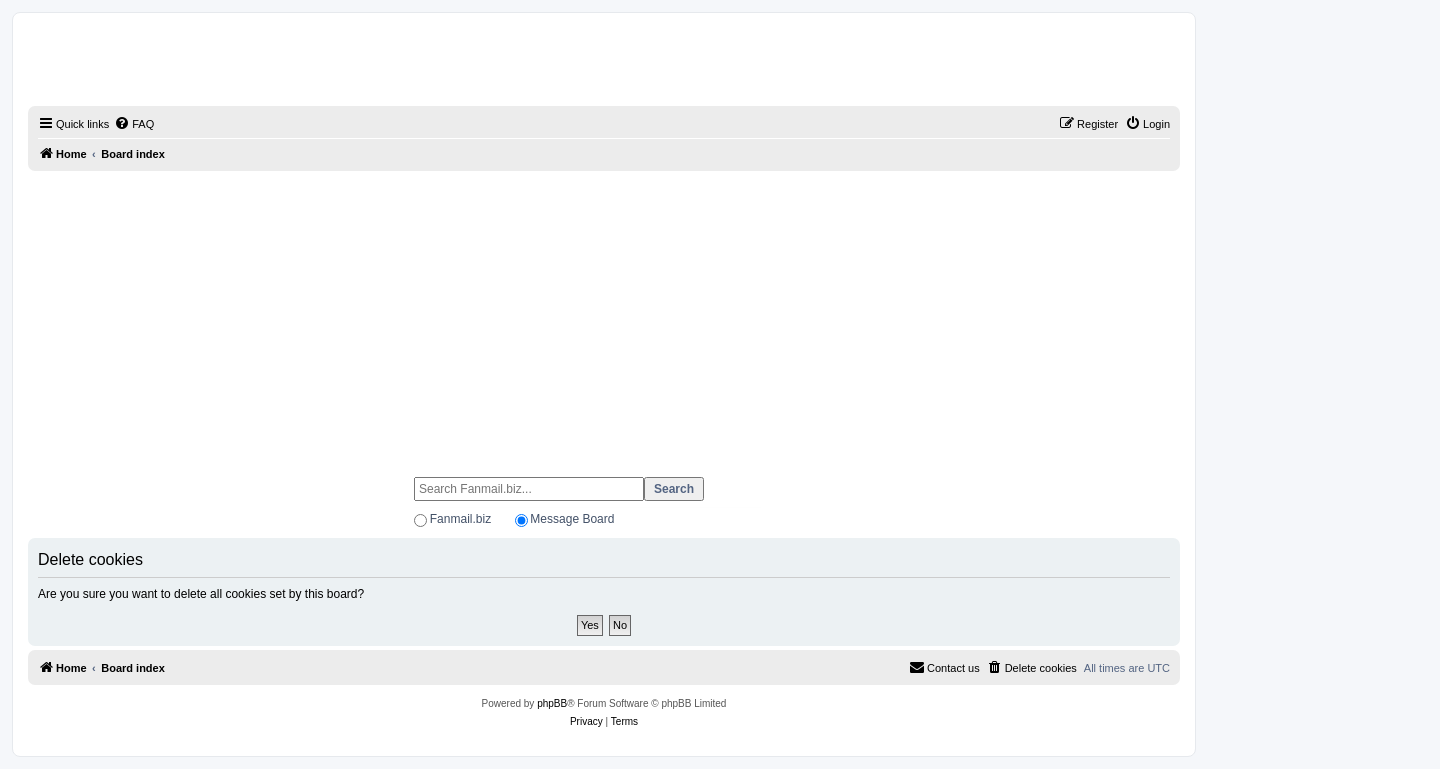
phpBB (552, 703)
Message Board (572, 519)
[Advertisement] (604, 315)
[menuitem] (134, 124)
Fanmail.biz (460, 519)
